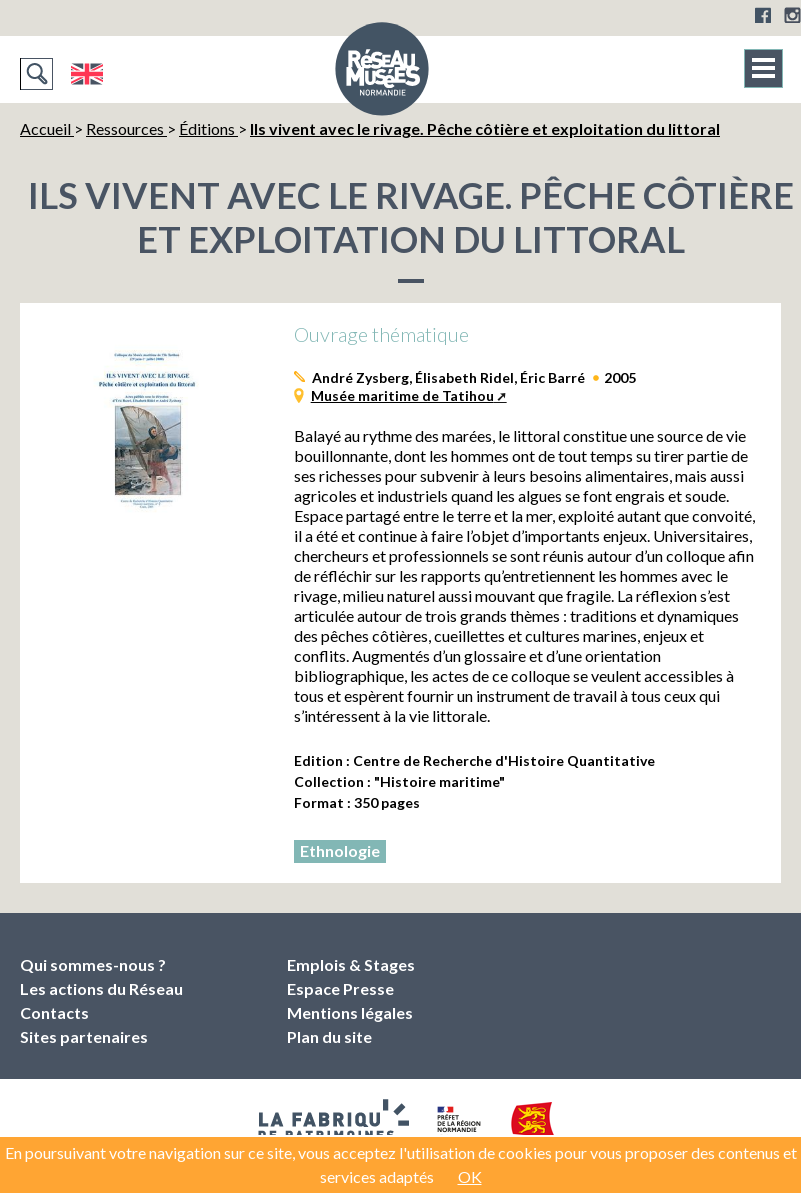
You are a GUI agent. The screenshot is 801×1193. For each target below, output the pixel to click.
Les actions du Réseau (101, 988)
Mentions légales (350, 1012)
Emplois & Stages (351, 964)
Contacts (54, 1012)
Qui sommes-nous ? (93, 964)
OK (470, 1176)
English (86, 74)
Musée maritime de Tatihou (402, 395)
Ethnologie (340, 850)
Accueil (47, 128)
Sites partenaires (84, 1036)
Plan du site (329, 1036)
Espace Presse (340, 988)
